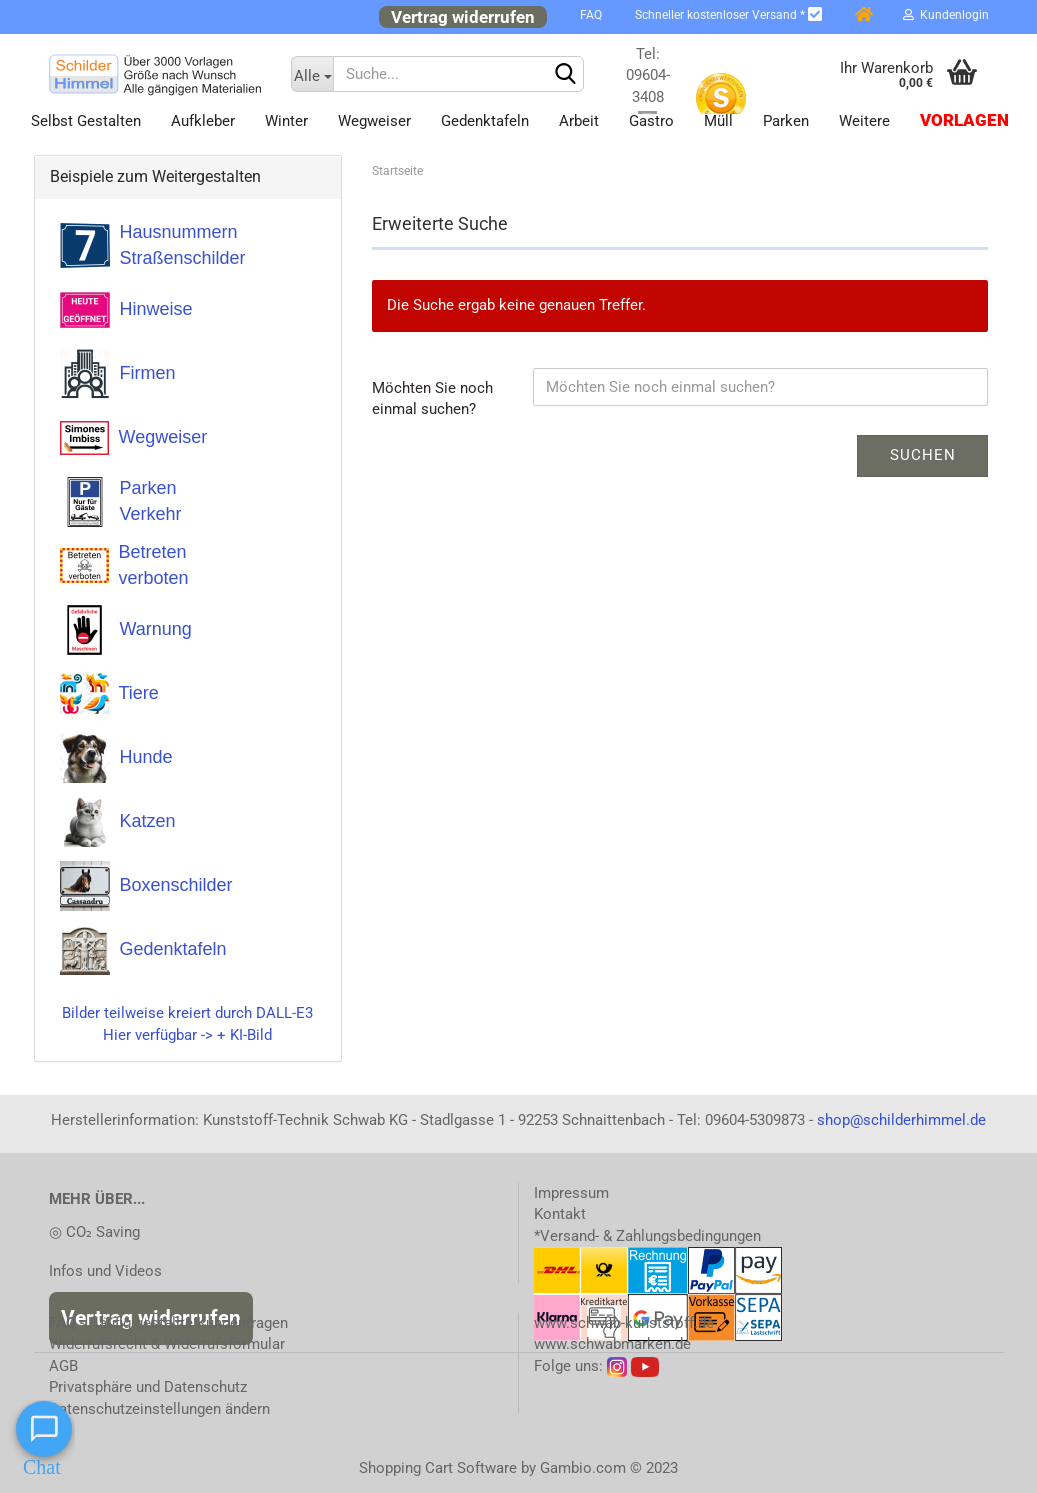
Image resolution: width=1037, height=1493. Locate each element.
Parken (786, 121)
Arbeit (579, 121)
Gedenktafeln (485, 121)
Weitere (864, 121)
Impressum (571, 1193)
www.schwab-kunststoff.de (624, 1323)
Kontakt (560, 1214)
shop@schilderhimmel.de (901, 1120)
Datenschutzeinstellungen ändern (159, 1409)
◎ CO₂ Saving (94, 1232)
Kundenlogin (946, 15)
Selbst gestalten (86, 121)
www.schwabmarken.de (612, 1344)
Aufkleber (203, 121)
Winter (286, 121)
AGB (63, 1366)
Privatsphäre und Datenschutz (148, 1387)
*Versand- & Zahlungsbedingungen (647, 1236)
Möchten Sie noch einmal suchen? (432, 398)
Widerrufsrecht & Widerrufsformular (167, 1344)
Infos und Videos (105, 1271)
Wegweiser (374, 121)
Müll (718, 121)
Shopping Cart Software (438, 1468)
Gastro (651, 121)
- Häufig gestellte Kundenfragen (168, 1323)
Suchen (923, 455)
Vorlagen (964, 120)
